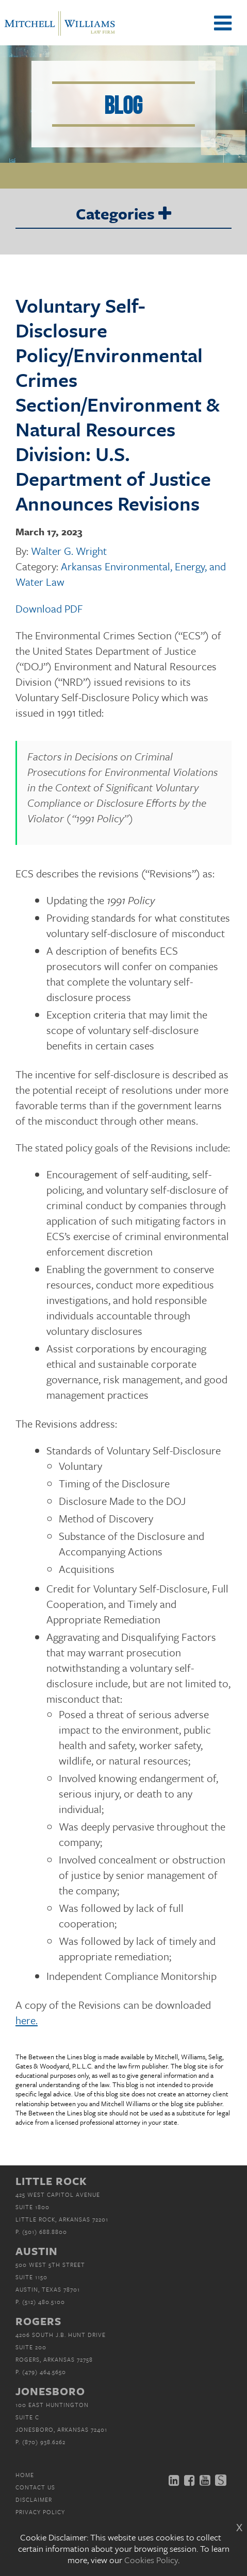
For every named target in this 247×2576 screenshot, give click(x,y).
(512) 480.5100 (43, 2301)
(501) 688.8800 (44, 2231)
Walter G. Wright (69, 550)
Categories (123, 214)
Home (24, 2474)
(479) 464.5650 (44, 2371)
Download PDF (49, 608)
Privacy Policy (40, 2511)
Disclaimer (33, 2499)
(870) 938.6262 (43, 2441)
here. (26, 2020)
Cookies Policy (151, 2559)
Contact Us (35, 2487)
